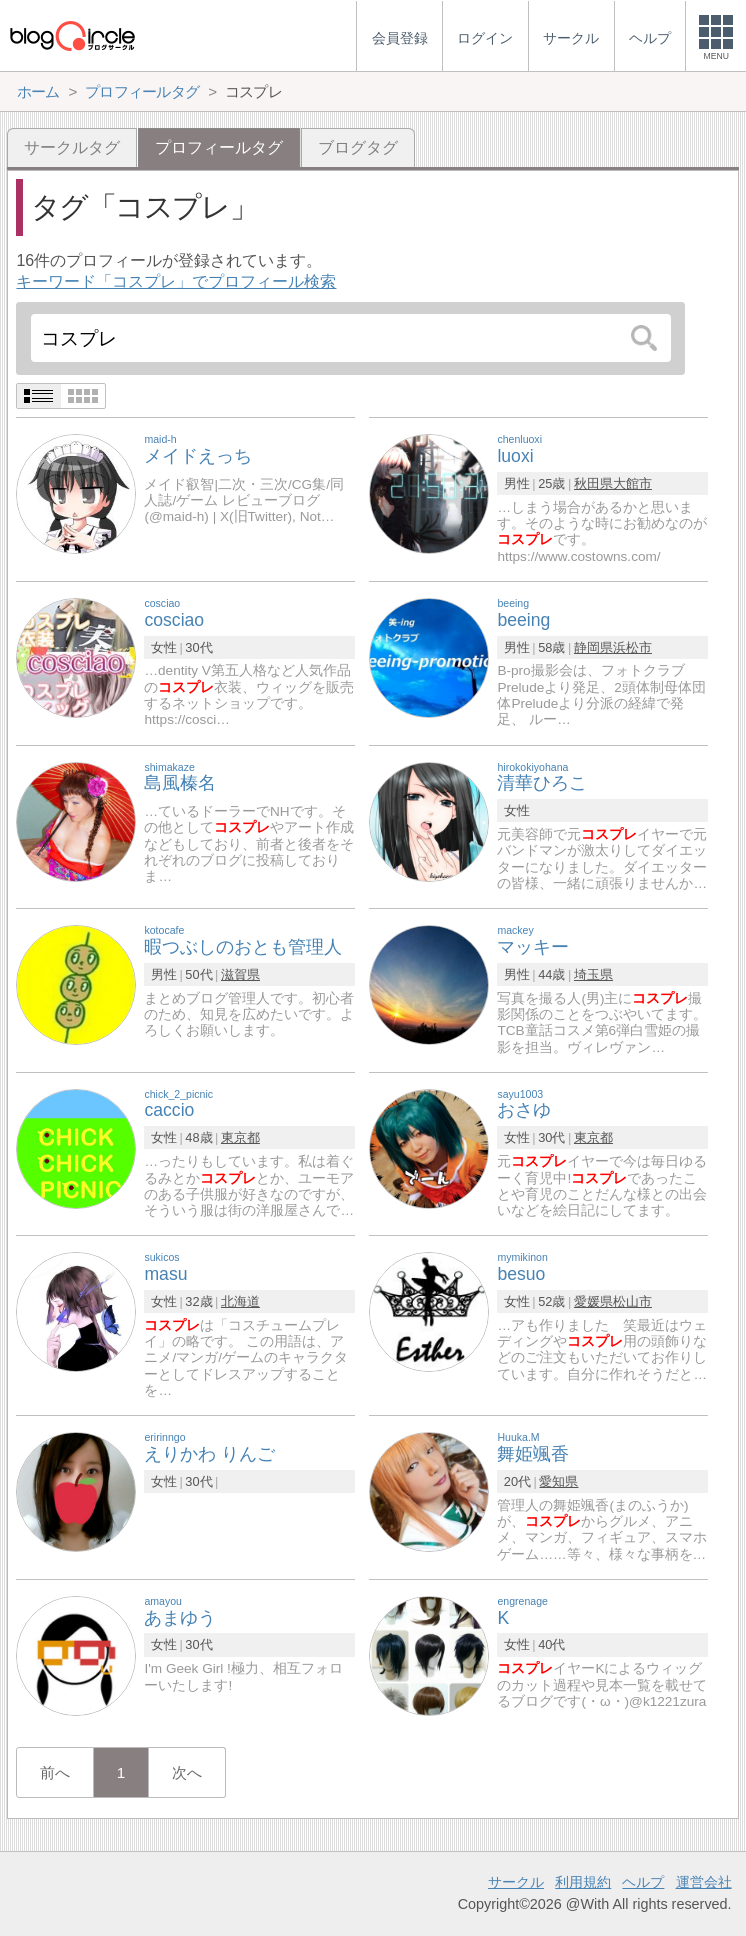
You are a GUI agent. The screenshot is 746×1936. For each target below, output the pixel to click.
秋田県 (593, 483)
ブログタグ (358, 147)
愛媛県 (593, 1301)
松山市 (632, 1301)
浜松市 (632, 647)
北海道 (240, 1301)
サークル (516, 1882)
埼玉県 (593, 974)
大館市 (632, 483)
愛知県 (558, 1481)
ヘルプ (643, 1882)
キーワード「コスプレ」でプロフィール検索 (176, 281)
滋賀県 (240, 974)
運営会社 (704, 1882)
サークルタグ (72, 147)
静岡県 (593, 647)
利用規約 (583, 1882)
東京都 (240, 1137)
